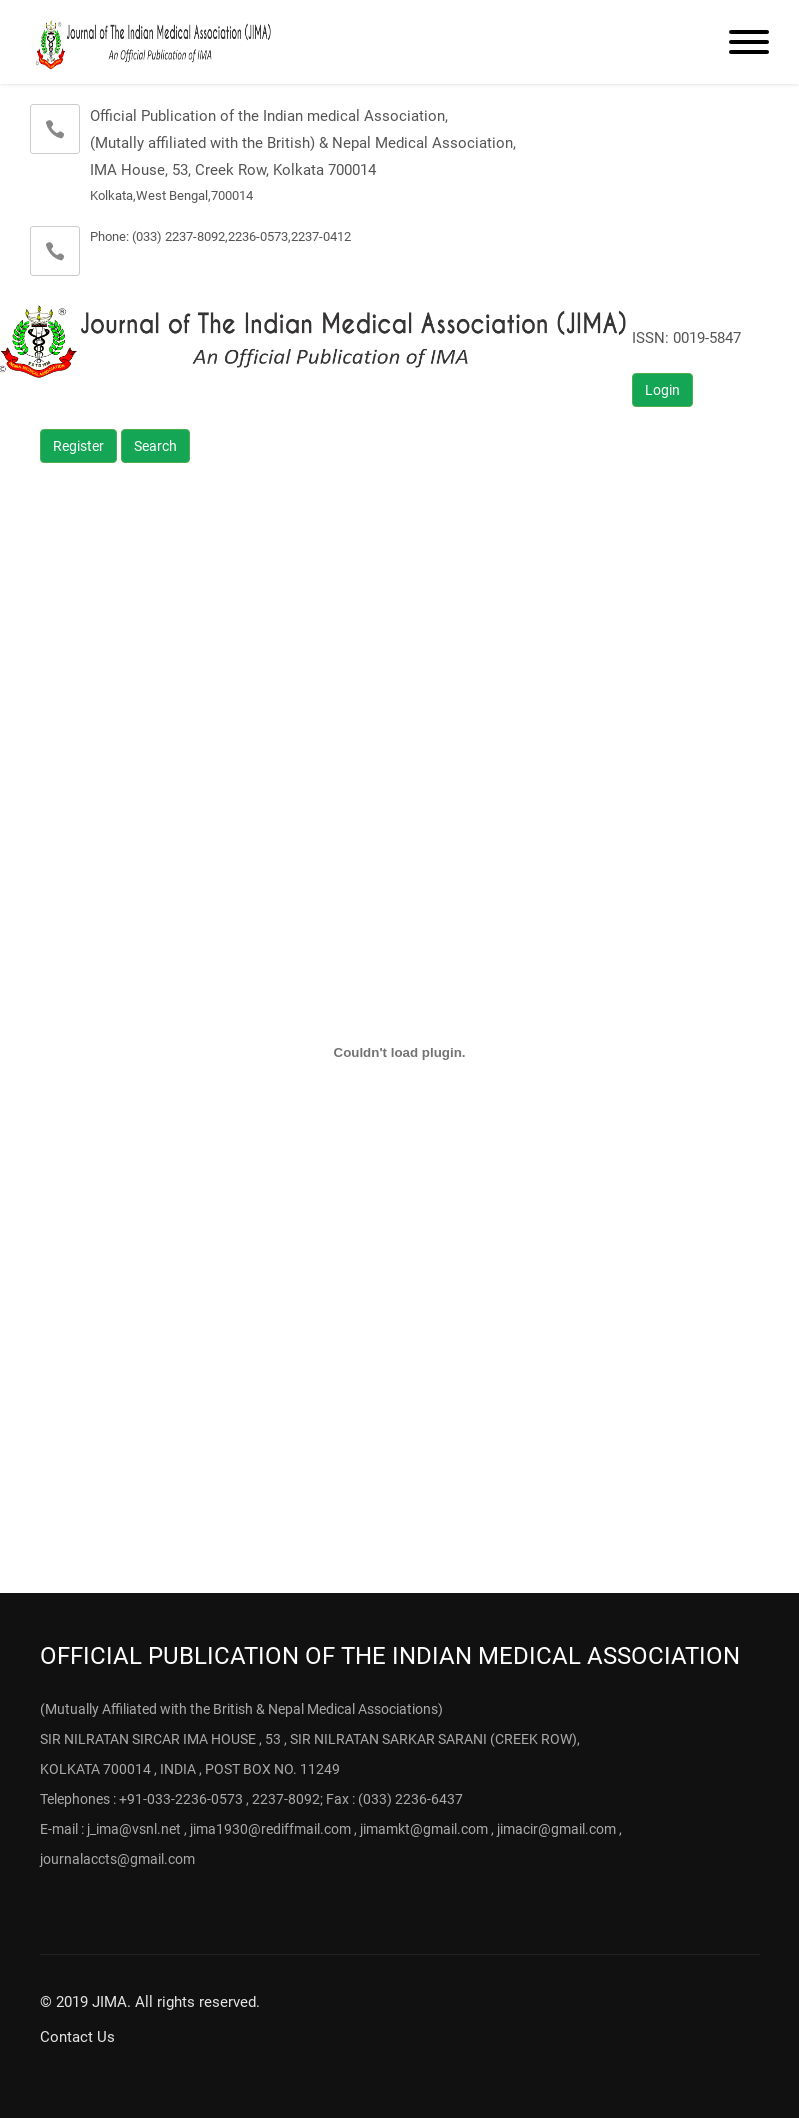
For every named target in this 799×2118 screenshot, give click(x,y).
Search (155, 446)
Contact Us (77, 2037)
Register (78, 446)
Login (662, 390)
